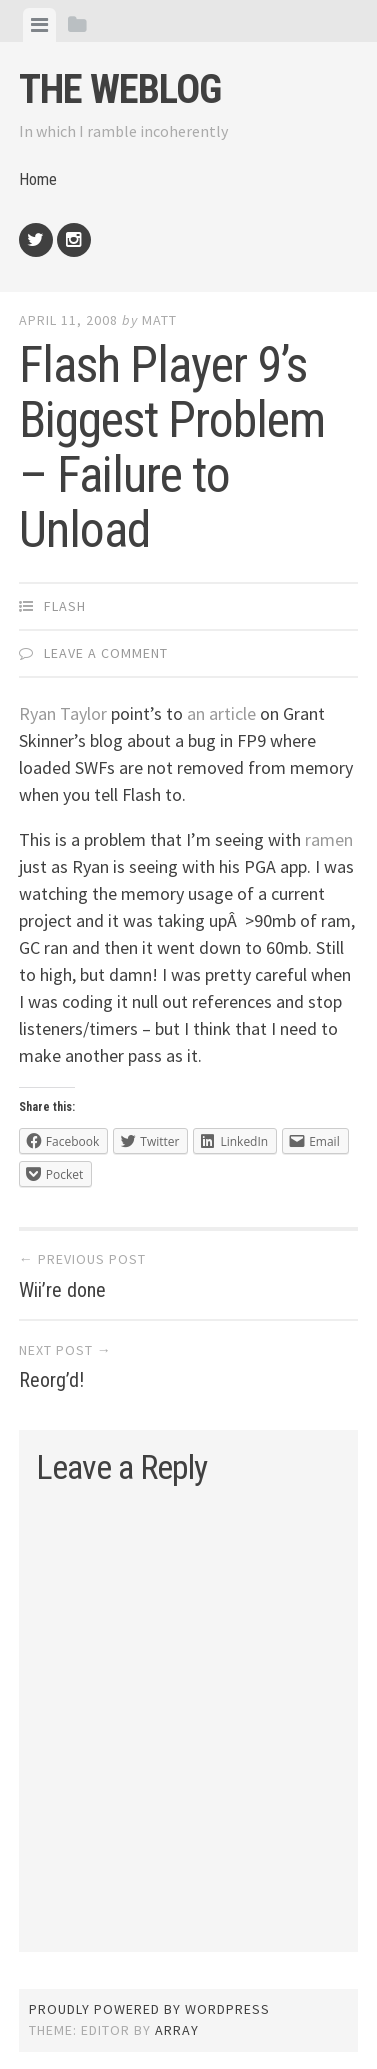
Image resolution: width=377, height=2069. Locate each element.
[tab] (39, 25)
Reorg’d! (51, 1380)
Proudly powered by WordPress (149, 2009)
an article (221, 713)
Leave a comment (106, 653)
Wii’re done (62, 1290)
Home (38, 179)
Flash (65, 606)
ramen (329, 839)
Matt (159, 320)
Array (177, 2030)
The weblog (120, 89)
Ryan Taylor (63, 713)
